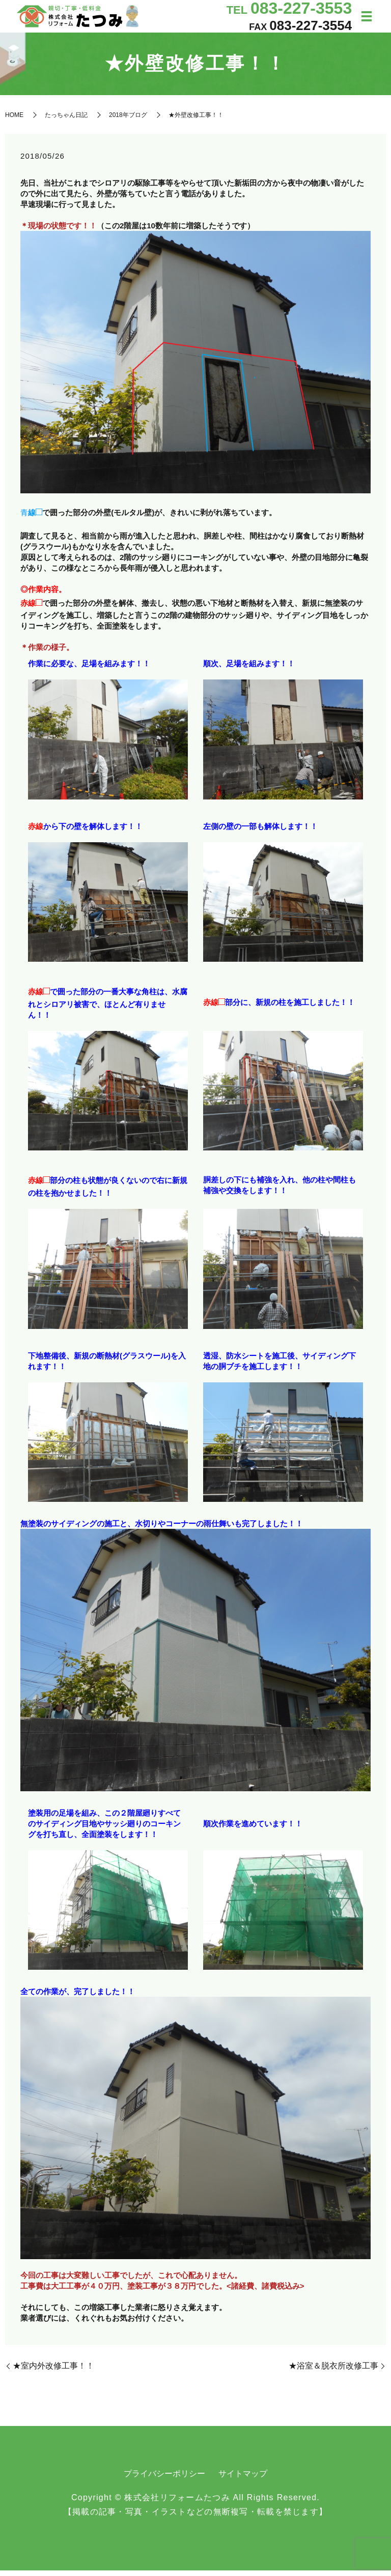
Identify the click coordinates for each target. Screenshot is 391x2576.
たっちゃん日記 (66, 120)
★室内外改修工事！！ (53, 2371)
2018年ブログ (128, 120)
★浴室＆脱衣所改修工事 (333, 2371)
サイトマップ (242, 2479)
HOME (14, 120)
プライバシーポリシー (164, 2479)
